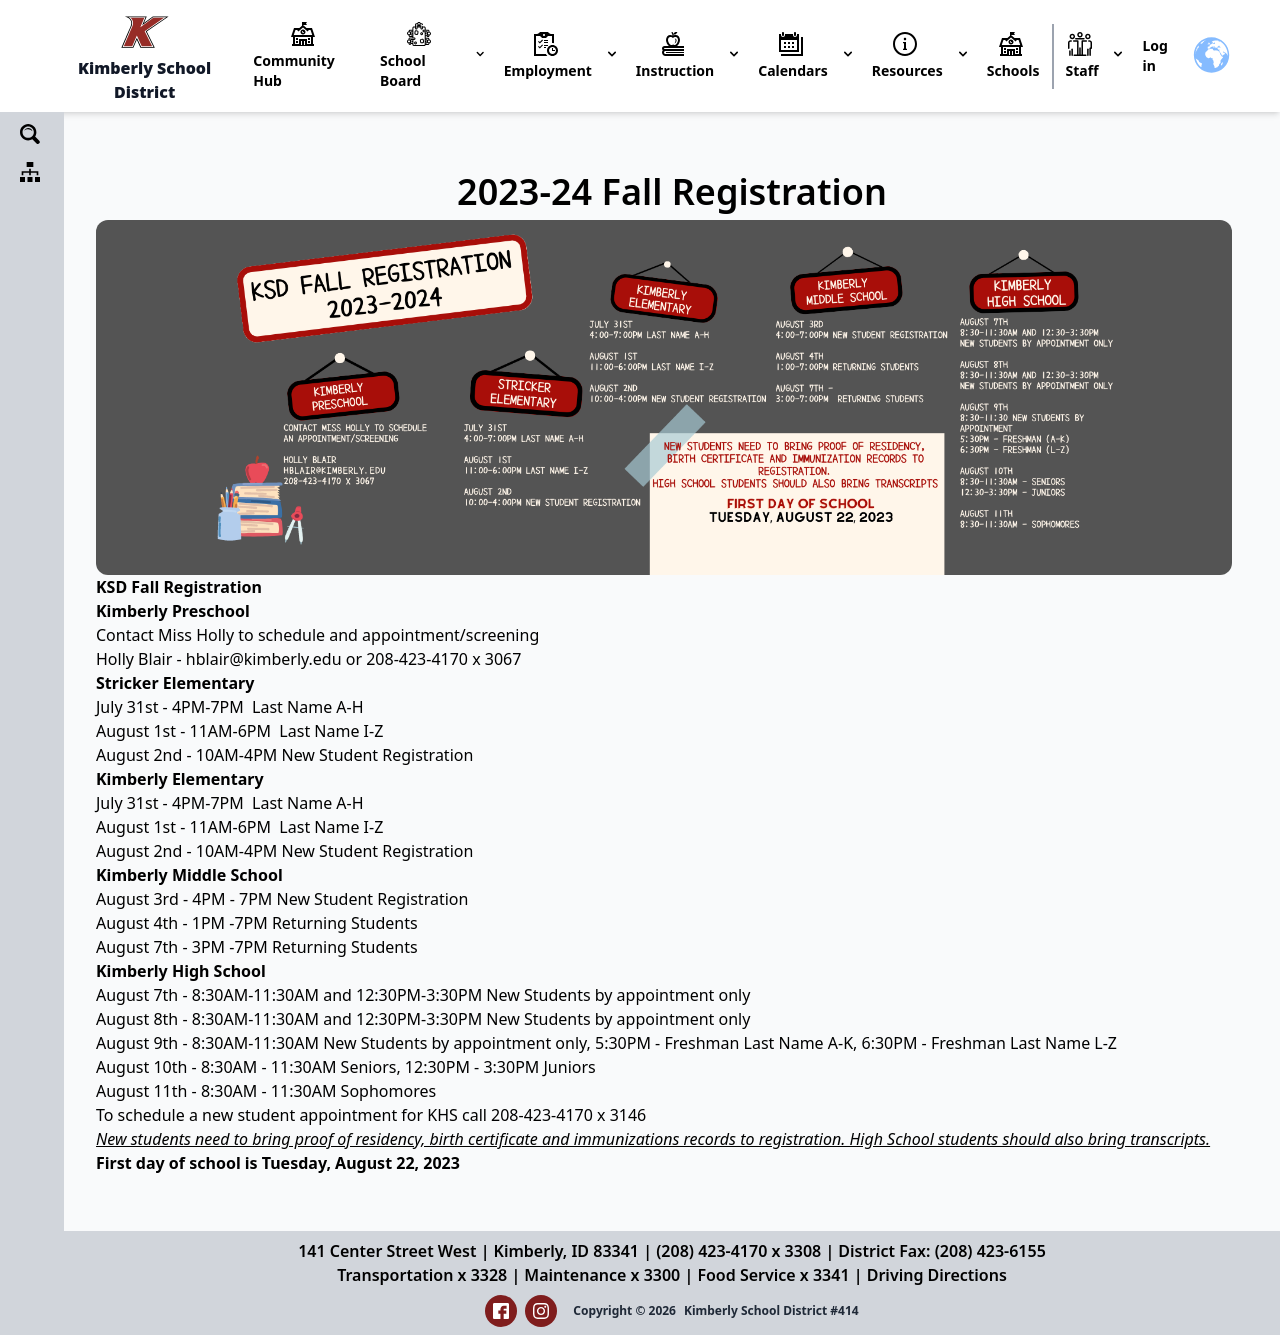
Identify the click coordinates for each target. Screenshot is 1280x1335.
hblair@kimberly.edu (264, 659)
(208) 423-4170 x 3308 (738, 1251)
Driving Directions (937, 1275)
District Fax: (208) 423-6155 (941, 1251)
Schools (1013, 70)
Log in (1154, 55)
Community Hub (294, 70)
